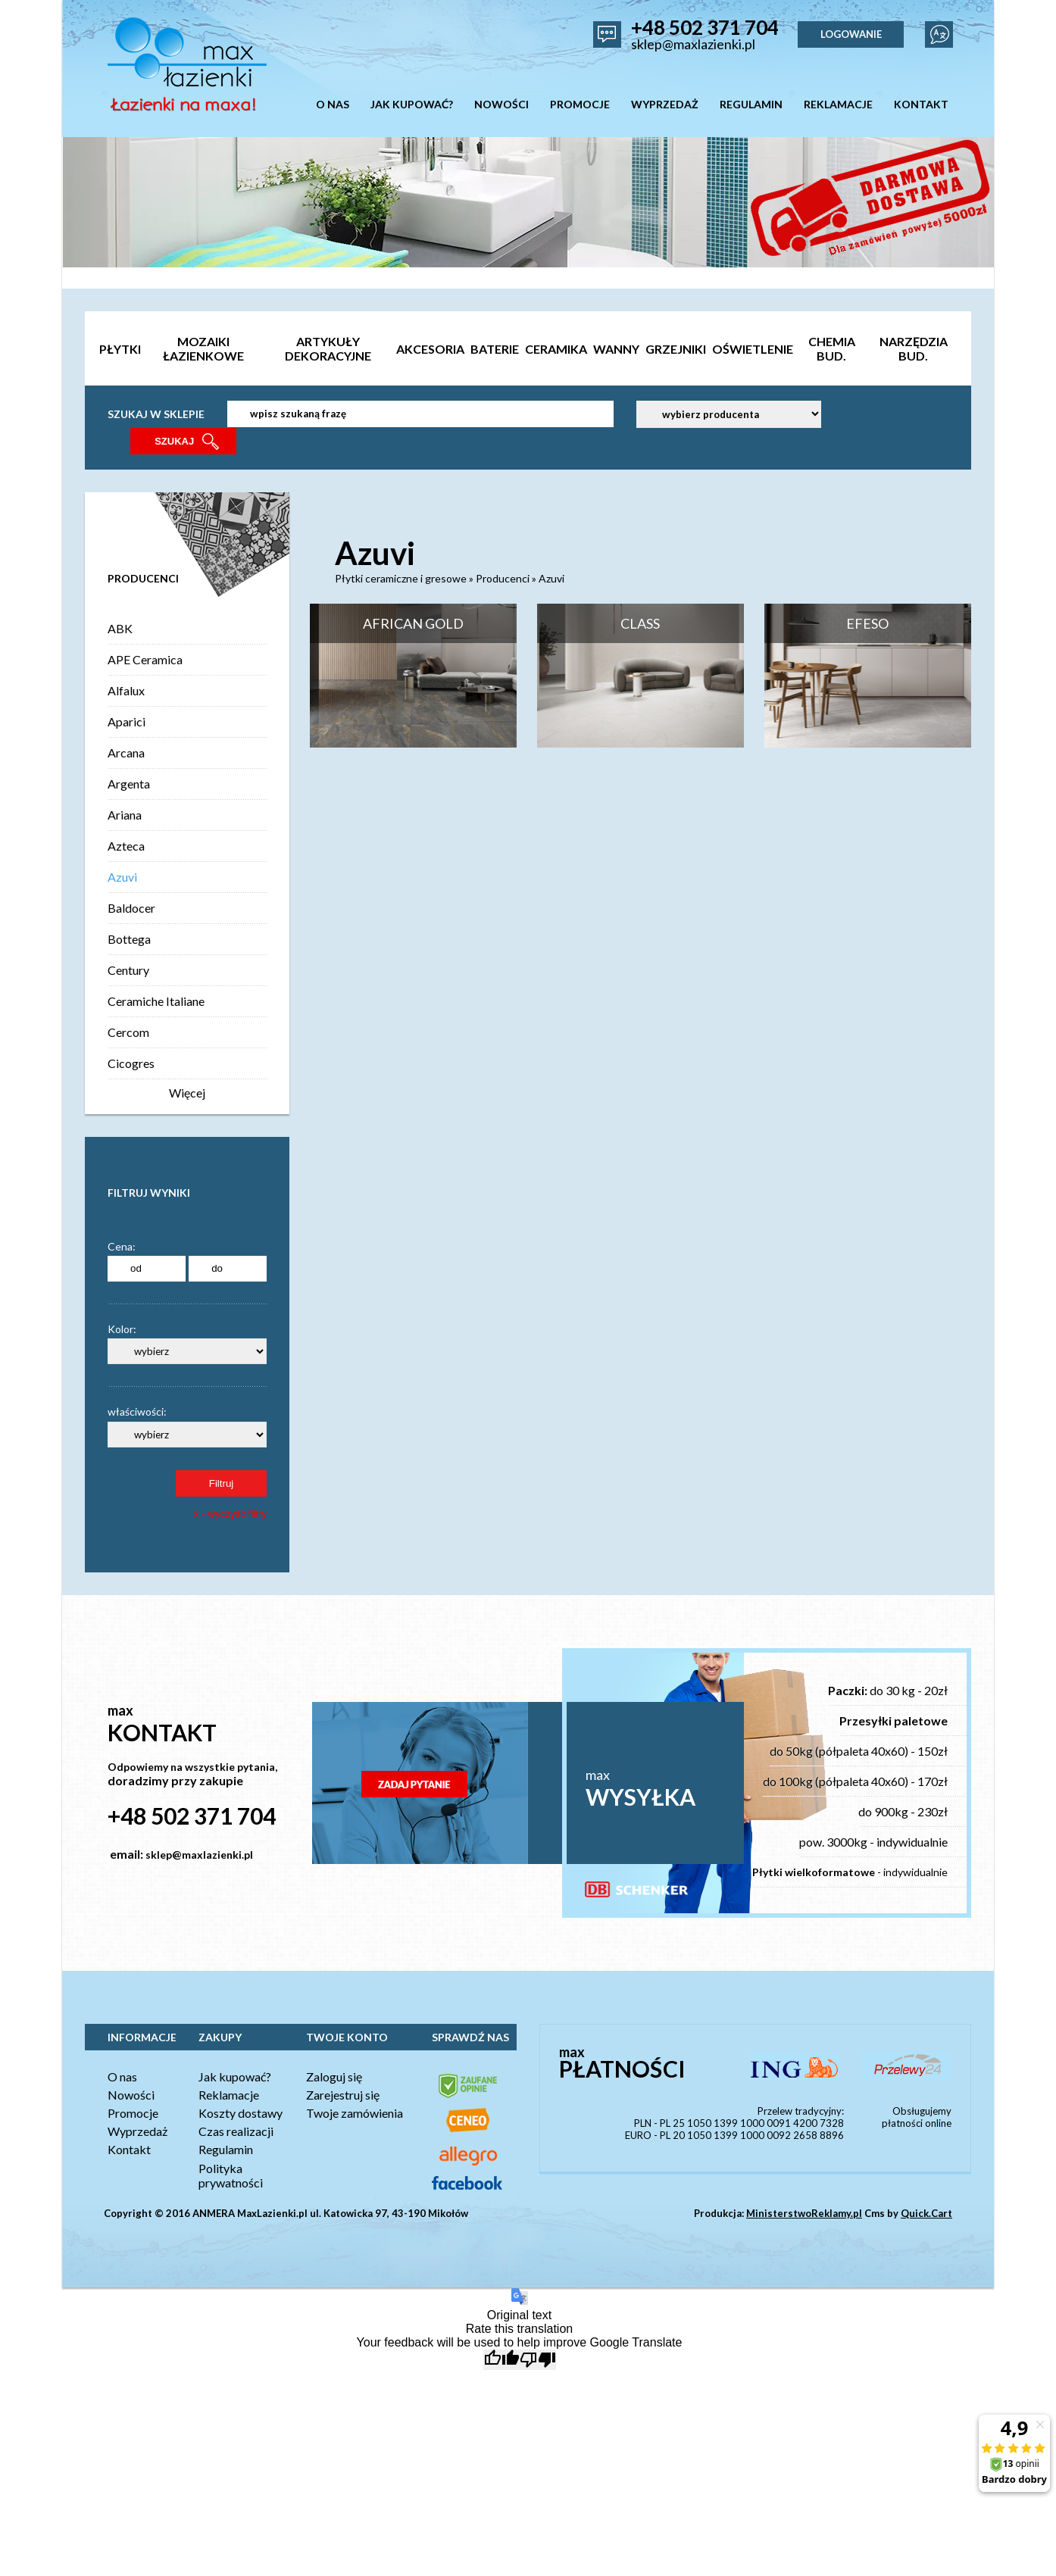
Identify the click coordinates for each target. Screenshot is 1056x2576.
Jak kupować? (234, 2076)
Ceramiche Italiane (156, 1001)
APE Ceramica (145, 659)
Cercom (128, 1032)
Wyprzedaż (137, 2131)
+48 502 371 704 (705, 27)
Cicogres (131, 1063)
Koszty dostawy (240, 2113)
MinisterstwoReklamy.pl (804, 2213)
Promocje (133, 2113)
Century (128, 970)
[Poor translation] (538, 2360)
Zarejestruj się (343, 2094)
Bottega (129, 939)
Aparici (126, 721)
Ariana (125, 814)
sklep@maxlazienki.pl (693, 44)
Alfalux (126, 690)
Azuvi (122, 877)
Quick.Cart (926, 2213)
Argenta (129, 783)
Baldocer (131, 908)
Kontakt (129, 2149)
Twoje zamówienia (354, 2113)
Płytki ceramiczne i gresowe (401, 578)
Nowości (131, 2094)
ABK (120, 628)
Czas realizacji (235, 2131)
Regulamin (225, 2149)
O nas (122, 2076)
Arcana (126, 752)
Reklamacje (228, 2094)
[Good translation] (501, 2360)
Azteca (126, 845)
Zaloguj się (334, 2076)
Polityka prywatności (230, 2175)
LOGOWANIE (851, 34)
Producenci (503, 578)
